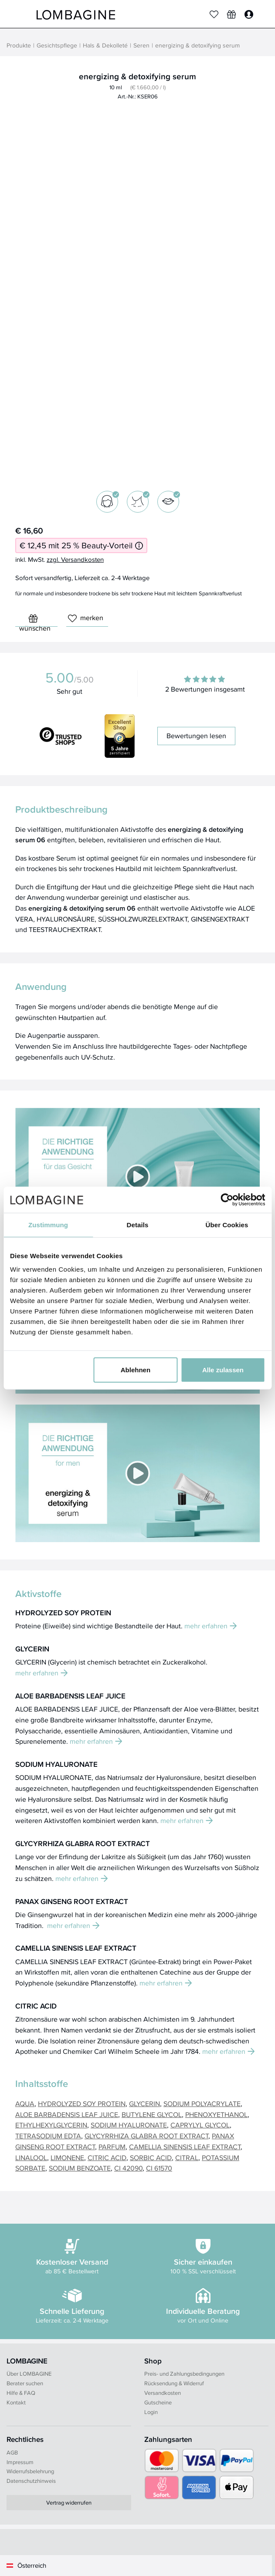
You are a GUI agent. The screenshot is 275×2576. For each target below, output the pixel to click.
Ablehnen (135, 1370)
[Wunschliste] (231, 14)
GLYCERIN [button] (144, 2103)
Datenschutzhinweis (31, 2481)
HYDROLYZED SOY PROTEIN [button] (82, 2103)
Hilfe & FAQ (21, 2393)
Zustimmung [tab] (48, 1224)
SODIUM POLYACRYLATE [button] (202, 2103)
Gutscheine (158, 2402)
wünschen (35, 620)
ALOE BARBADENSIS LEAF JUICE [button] (66, 2114)
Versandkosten (162, 2393)
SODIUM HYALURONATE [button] (129, 2125)
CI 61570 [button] (159, 2168)
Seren (141, 45)
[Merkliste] (214, 14)
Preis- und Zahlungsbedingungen (184, 2373)
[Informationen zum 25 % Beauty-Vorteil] (139, 545)
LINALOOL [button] (31, 2157)
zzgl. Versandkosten (75, 559)
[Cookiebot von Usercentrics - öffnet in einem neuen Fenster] (227, 1199)
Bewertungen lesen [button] (196, 736)
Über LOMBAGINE (29, 2373)
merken (85, 618)
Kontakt (16, 2402)
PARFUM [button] (112, 2146)
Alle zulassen (223, 1370)
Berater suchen (25, 2383)
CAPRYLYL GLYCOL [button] (200, 2125)
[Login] (248, 14)
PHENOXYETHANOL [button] (216, 2114)
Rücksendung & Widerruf (174, 2383)
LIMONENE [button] (67, 2157)
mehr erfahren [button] (210, 1626)
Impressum (20, 2462)
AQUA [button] (24, 2103)
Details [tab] (138, 1224)
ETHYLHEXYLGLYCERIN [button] (51, 2125)
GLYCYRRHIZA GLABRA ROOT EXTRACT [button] (146, 2135)
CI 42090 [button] (128, 2168)
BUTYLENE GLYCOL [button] (152, 2114)
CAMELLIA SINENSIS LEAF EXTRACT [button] (185, 2146)
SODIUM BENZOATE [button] (80, 2168)
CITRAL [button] (186, 2157)
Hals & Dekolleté (105, 45)
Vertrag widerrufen (69, 2502)
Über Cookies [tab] (227, 1224)
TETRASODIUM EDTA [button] (48, 2135)
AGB (12, 2452)
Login (151, 2412)
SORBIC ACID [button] (151, 2157)
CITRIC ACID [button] (107, 2157)
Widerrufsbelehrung (30, 2471)
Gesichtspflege (57, 45)
